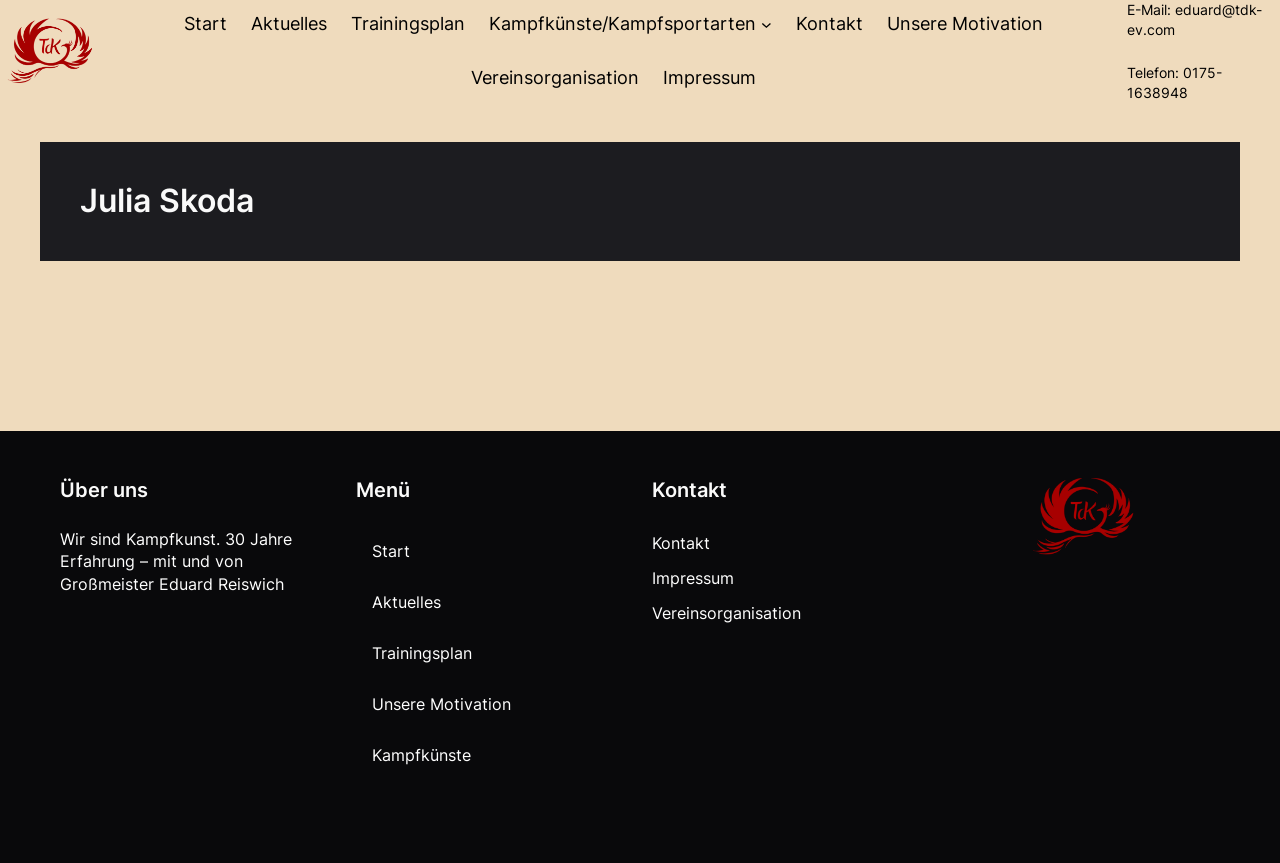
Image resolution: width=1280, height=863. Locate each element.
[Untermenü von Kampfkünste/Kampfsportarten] (766, 24)
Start (205, 23)
